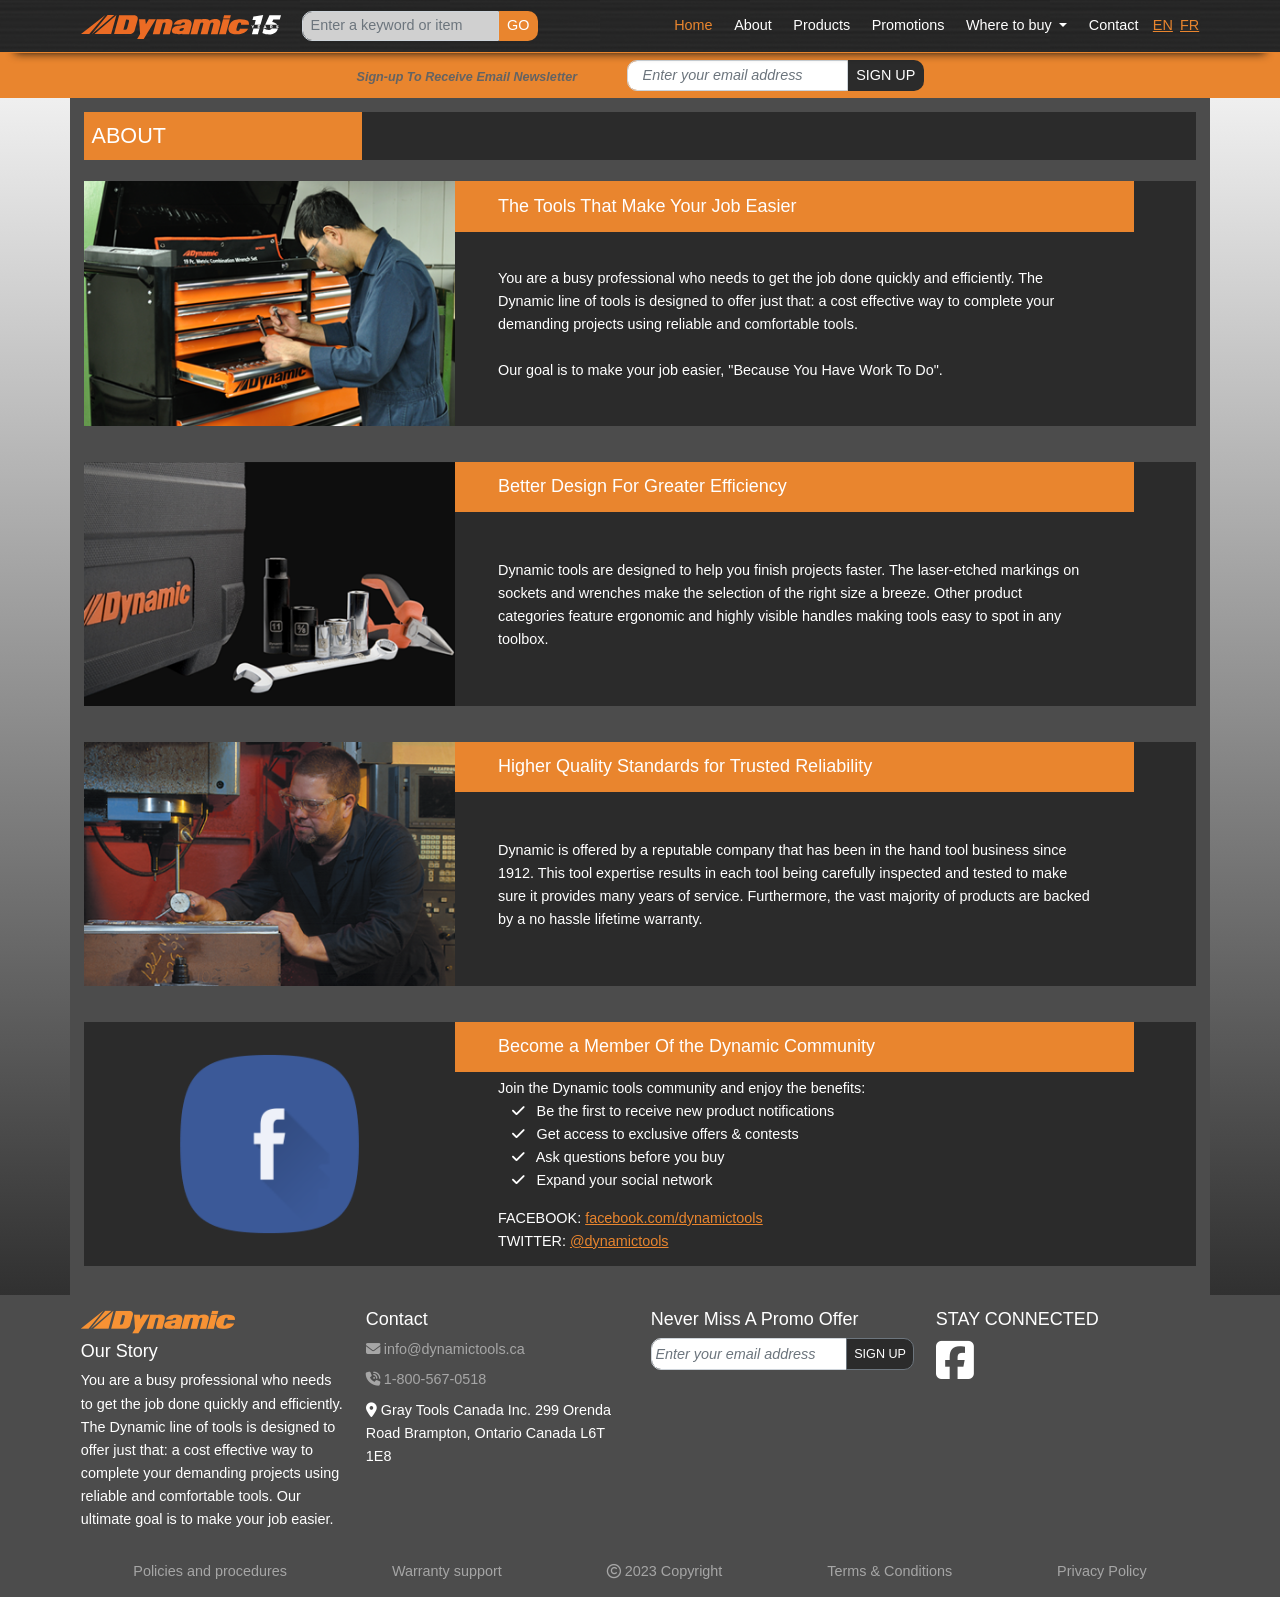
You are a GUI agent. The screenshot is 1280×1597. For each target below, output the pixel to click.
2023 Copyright (665, 1571)
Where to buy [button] (1011, 25)
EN (1163, 25)
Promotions (908, 25)
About (753, 25)
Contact (1114, 25)
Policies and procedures (210, 1571)
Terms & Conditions (889, 1571)
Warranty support (447, 1571)
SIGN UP (885, 75)
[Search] (400, 26)
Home (693, 25)
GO (518, 25)
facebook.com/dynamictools (674, 1218)
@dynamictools (619, 1241)
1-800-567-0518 (426, 1379)
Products (821, 25)
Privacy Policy (1102, 1571)
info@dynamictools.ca (445, 1349)
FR (1189, 25)
